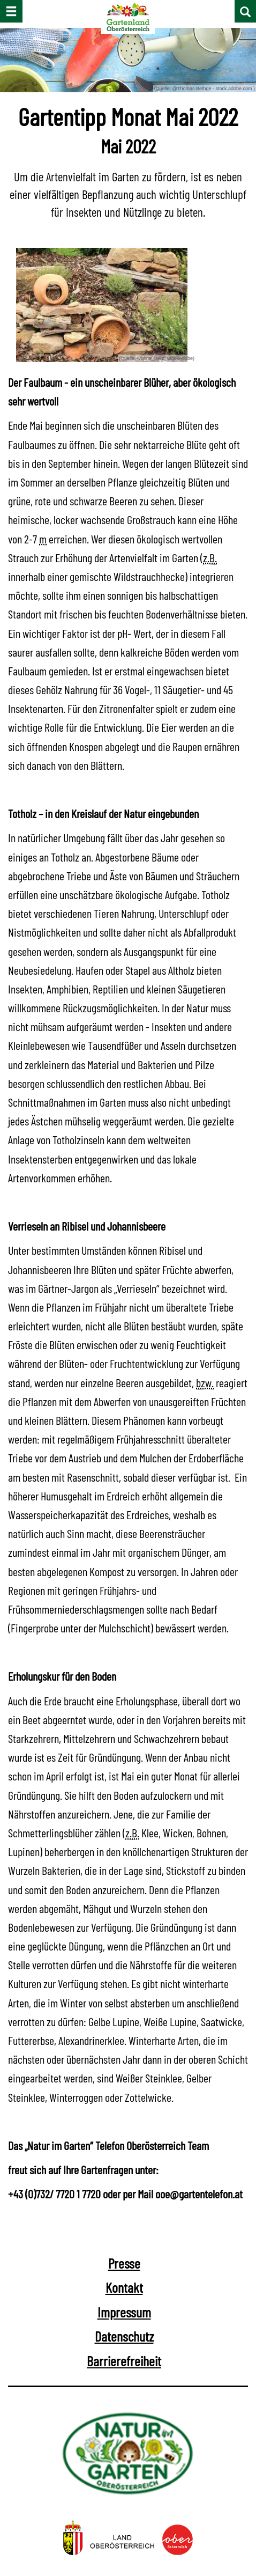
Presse (124, 2266)
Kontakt (124, 2290)
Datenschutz (124, 2339)
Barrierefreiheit (124, 2363)
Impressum (124, 2314)
